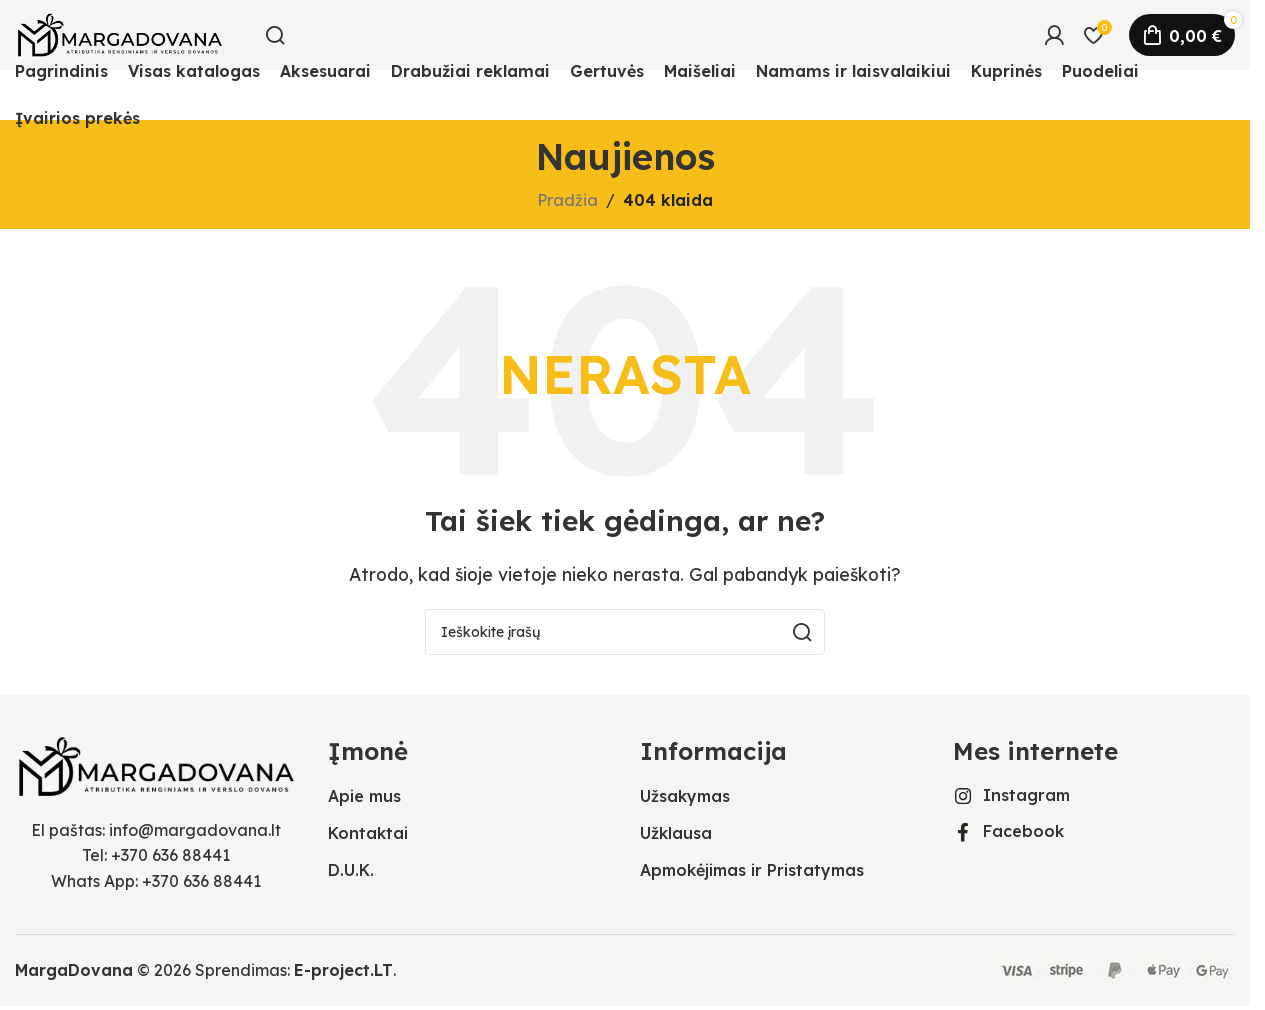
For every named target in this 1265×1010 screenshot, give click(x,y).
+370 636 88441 (170, 855)
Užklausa (676, 833)
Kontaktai (368, 833)
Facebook (1023, 831)
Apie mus (364, 796)
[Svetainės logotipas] (120, 33)
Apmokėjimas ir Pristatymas (752, 870)
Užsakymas (685, 796)
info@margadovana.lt (195, 830)
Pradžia (567, 200)
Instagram (1026, 795)
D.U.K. (351, 870)
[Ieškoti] (275, 35)
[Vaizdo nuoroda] (156, 764)
